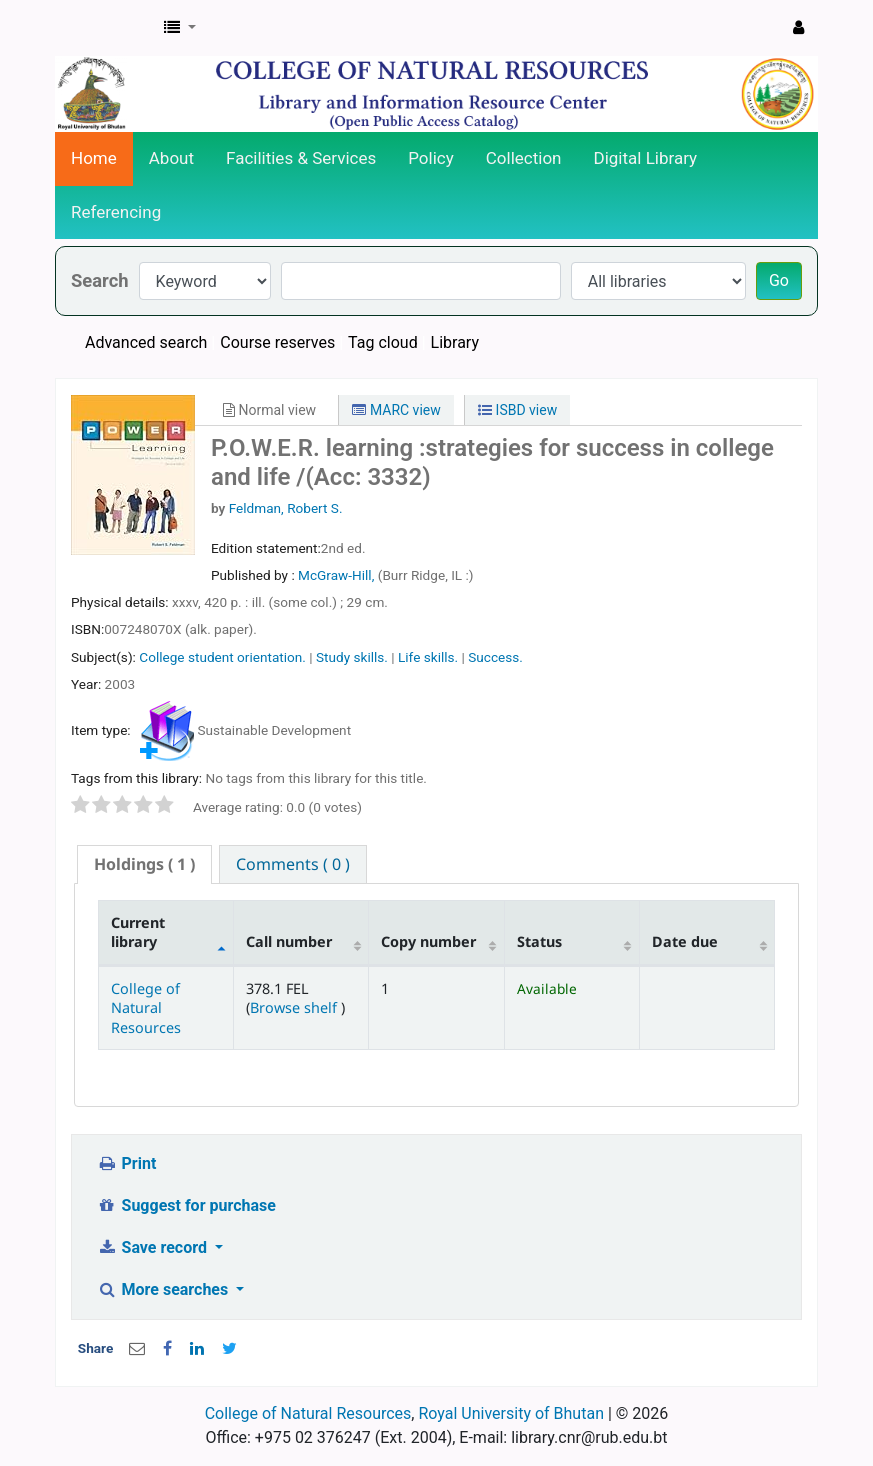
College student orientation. (222, 657)
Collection (524, 158)
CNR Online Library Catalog (106, 28)
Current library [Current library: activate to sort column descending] (138, 932)
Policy (431, 158)
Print (126, 1163)
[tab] (144, 864)
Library (455, 342)
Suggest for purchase (186, 1205)
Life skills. (428, 657)
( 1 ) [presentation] (144, 864)
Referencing (116, 212)
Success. (495, 657)
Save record (154, 1247)
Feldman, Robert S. (286, 508)
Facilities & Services (301, 158)
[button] (180, 28)
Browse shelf (295, 1007)
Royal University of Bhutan (511, 1413)
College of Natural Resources (146, 1008)
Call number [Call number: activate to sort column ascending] (289, 941)
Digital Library (646, 158)
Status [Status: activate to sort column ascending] (539, 941)
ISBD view (517, 410)
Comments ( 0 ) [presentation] (293, 864)
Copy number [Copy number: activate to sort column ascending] (428, 941)
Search (100, 280)
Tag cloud (383, 342)
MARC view (396, 410)
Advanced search (146, 342)
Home (94, 158)
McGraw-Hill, (338, 575)
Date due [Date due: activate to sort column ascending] (685, 941)
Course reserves (277, 342)
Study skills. (352, 657)
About (171, 158)
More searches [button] (164, 1289)
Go (779, 280)
